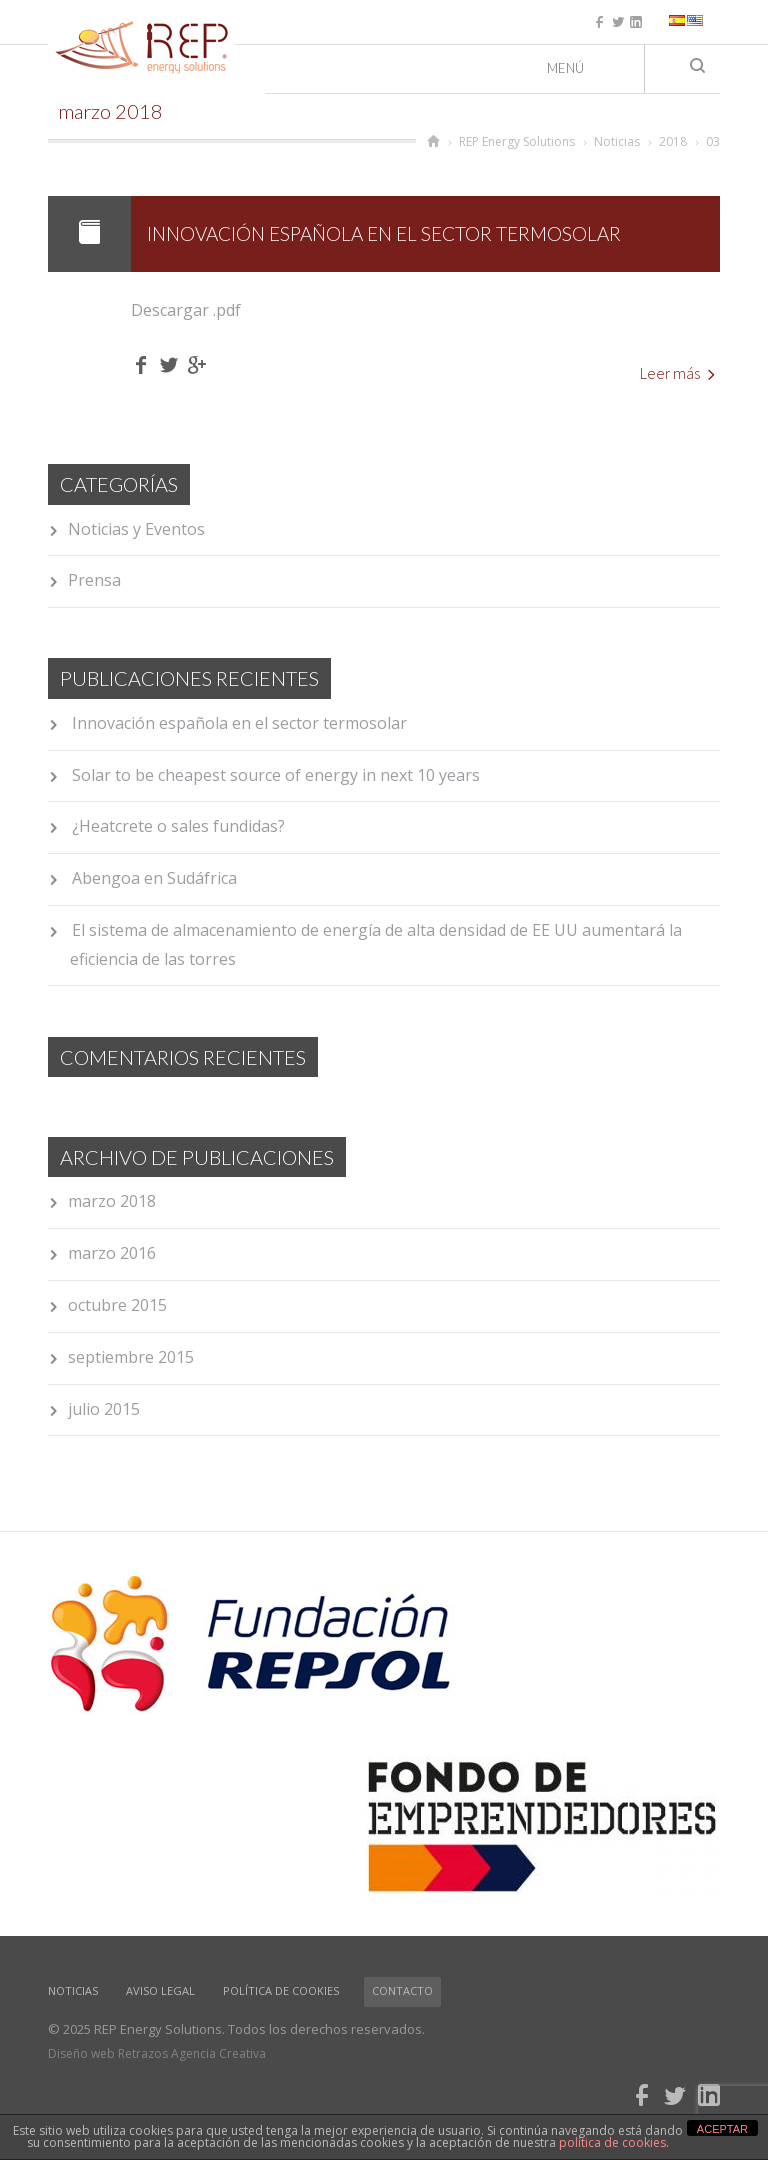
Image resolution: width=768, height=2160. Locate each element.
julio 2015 (104, 1409)
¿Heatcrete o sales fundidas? (178, 826)
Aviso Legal (160, 1990)
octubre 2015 (117, 1305)
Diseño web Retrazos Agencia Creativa (157, 2053)
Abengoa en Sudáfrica (154, 878)
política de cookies (612, 2142)
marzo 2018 (112, 1201)
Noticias (73, 1990)
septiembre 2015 (131, 1357)
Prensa (94, 580)
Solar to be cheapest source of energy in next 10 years (276, 775)
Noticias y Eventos (136, 529)
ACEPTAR (722, 2129)
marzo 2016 (112, 1253)
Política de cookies (281, 1990)
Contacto (402, 1990)
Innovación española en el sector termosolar (384, 233)
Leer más (677, 373)
